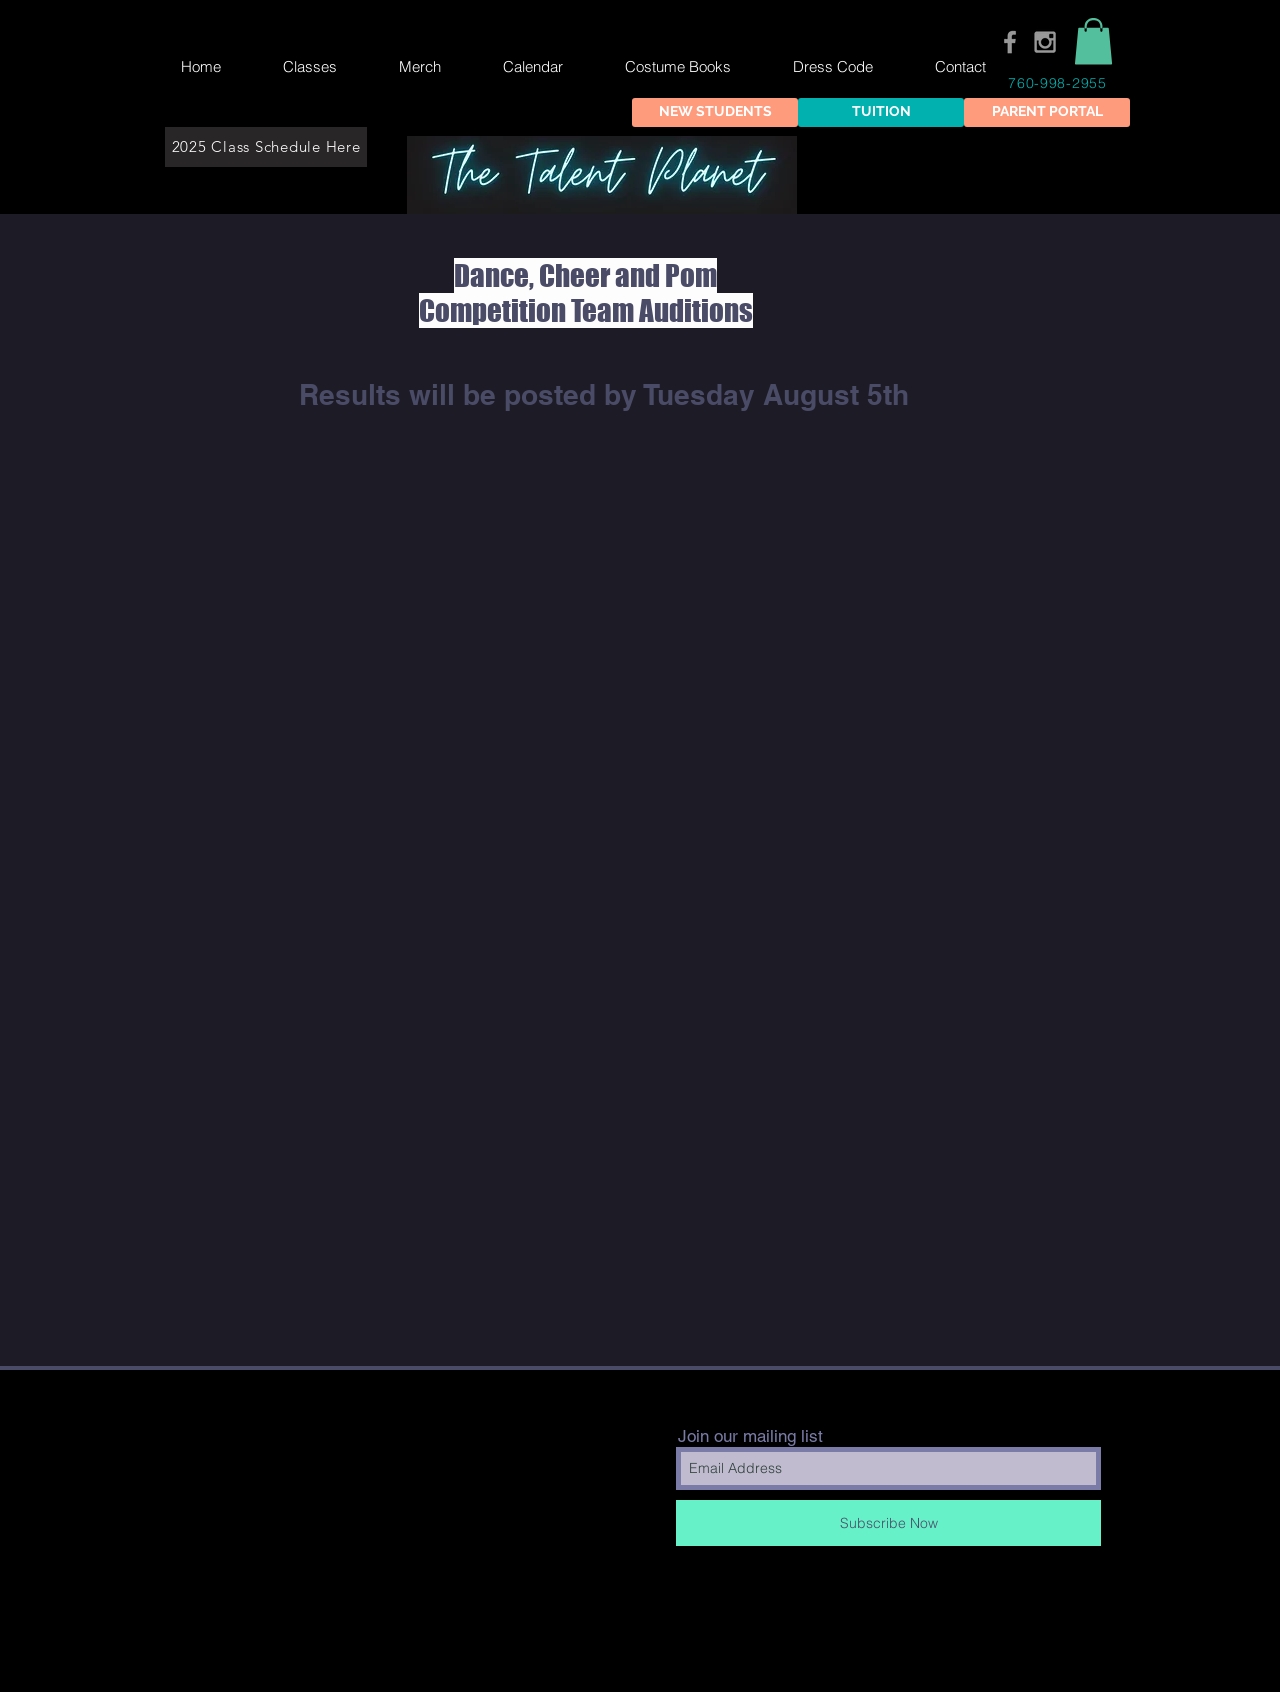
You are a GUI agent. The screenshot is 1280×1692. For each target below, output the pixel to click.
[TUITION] (881, 112)
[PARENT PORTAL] (1047, 112)
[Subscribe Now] (888, 1523)
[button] (1093, 41)
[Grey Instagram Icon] (1045, 42)
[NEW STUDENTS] (715, 112)
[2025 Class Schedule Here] (266, 147)
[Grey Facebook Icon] (1010, 42)
